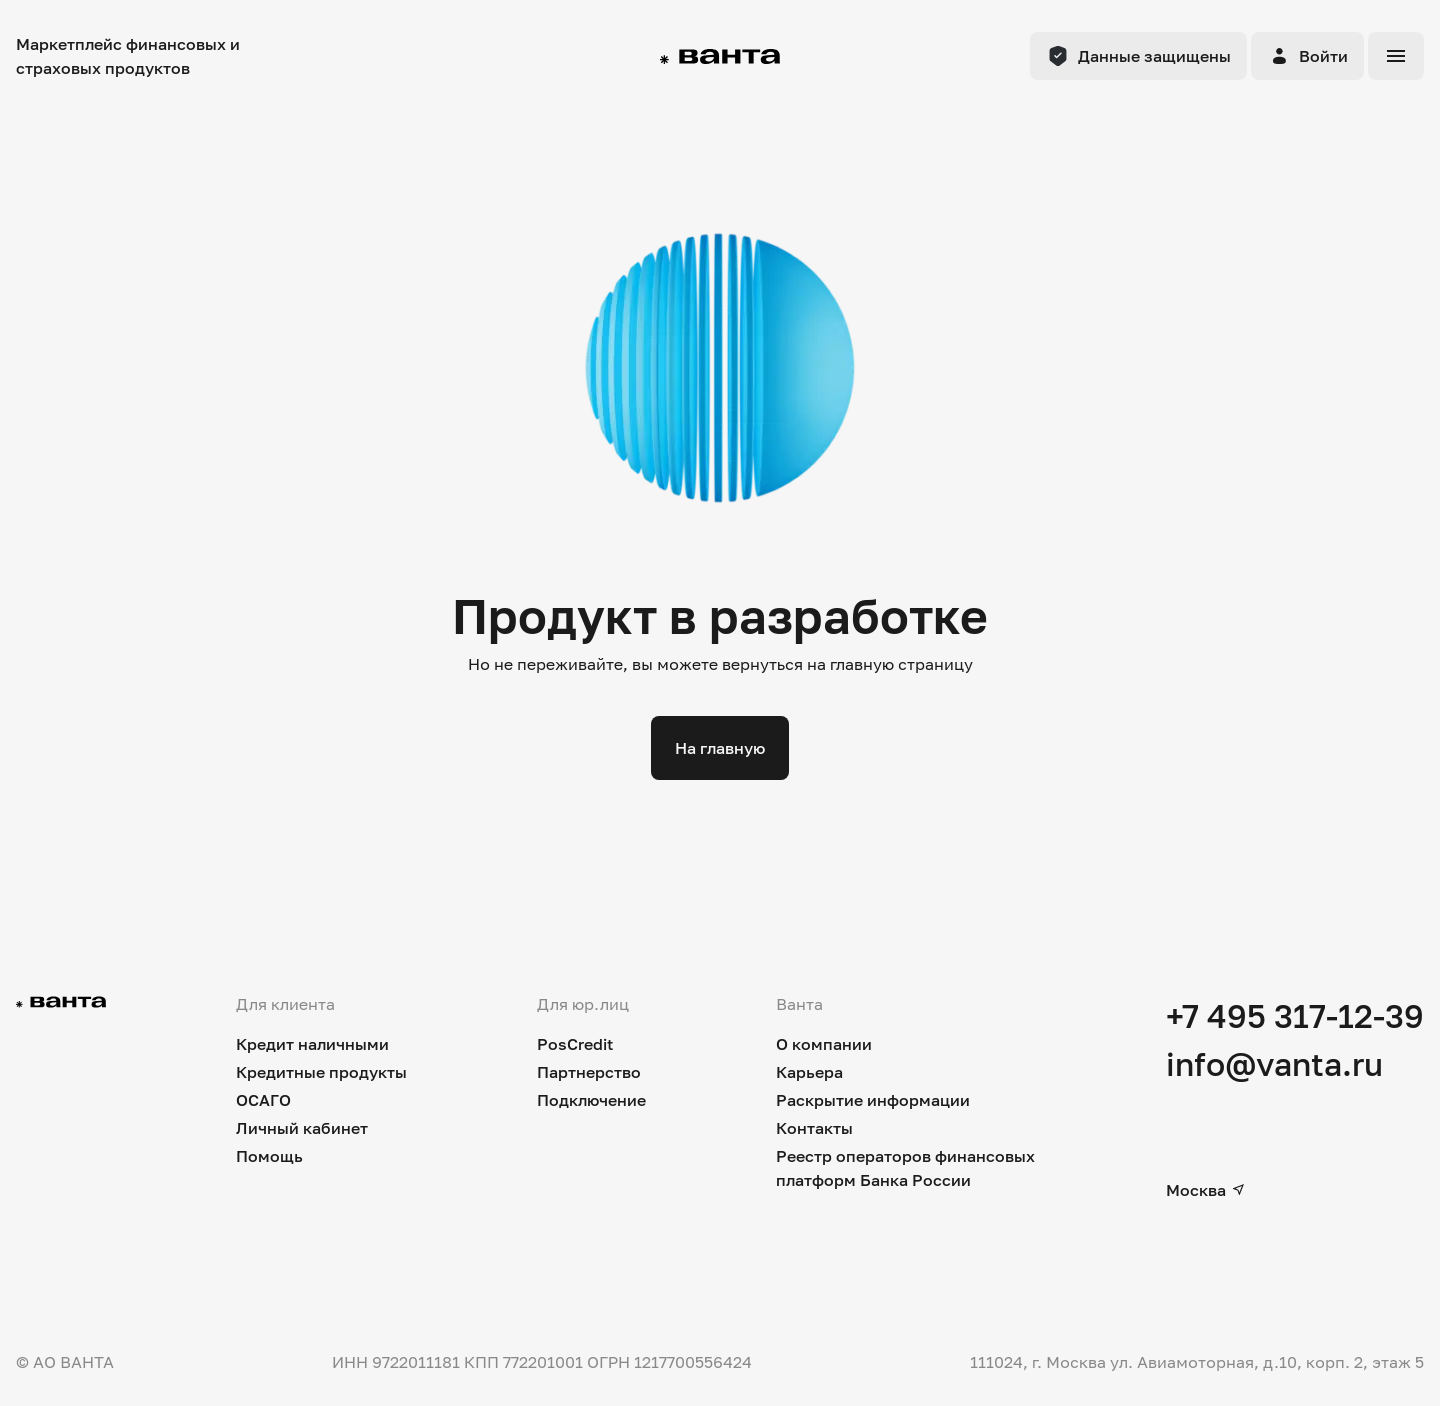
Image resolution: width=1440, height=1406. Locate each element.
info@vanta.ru (1274, 1064)
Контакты (814, 1128)
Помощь (269, 1156)
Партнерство (589, 1072)
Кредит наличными (312, 1044)
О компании (824, 1044)
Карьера (809, 1072)
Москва (1206, 1190)
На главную (720, 748)
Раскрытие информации (873, 1100)
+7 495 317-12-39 (1295, 1016)
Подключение (591, 1100)
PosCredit (575, 1044)
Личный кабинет (302, 1128)
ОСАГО (263, 1100)
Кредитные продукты (321, 1072)
